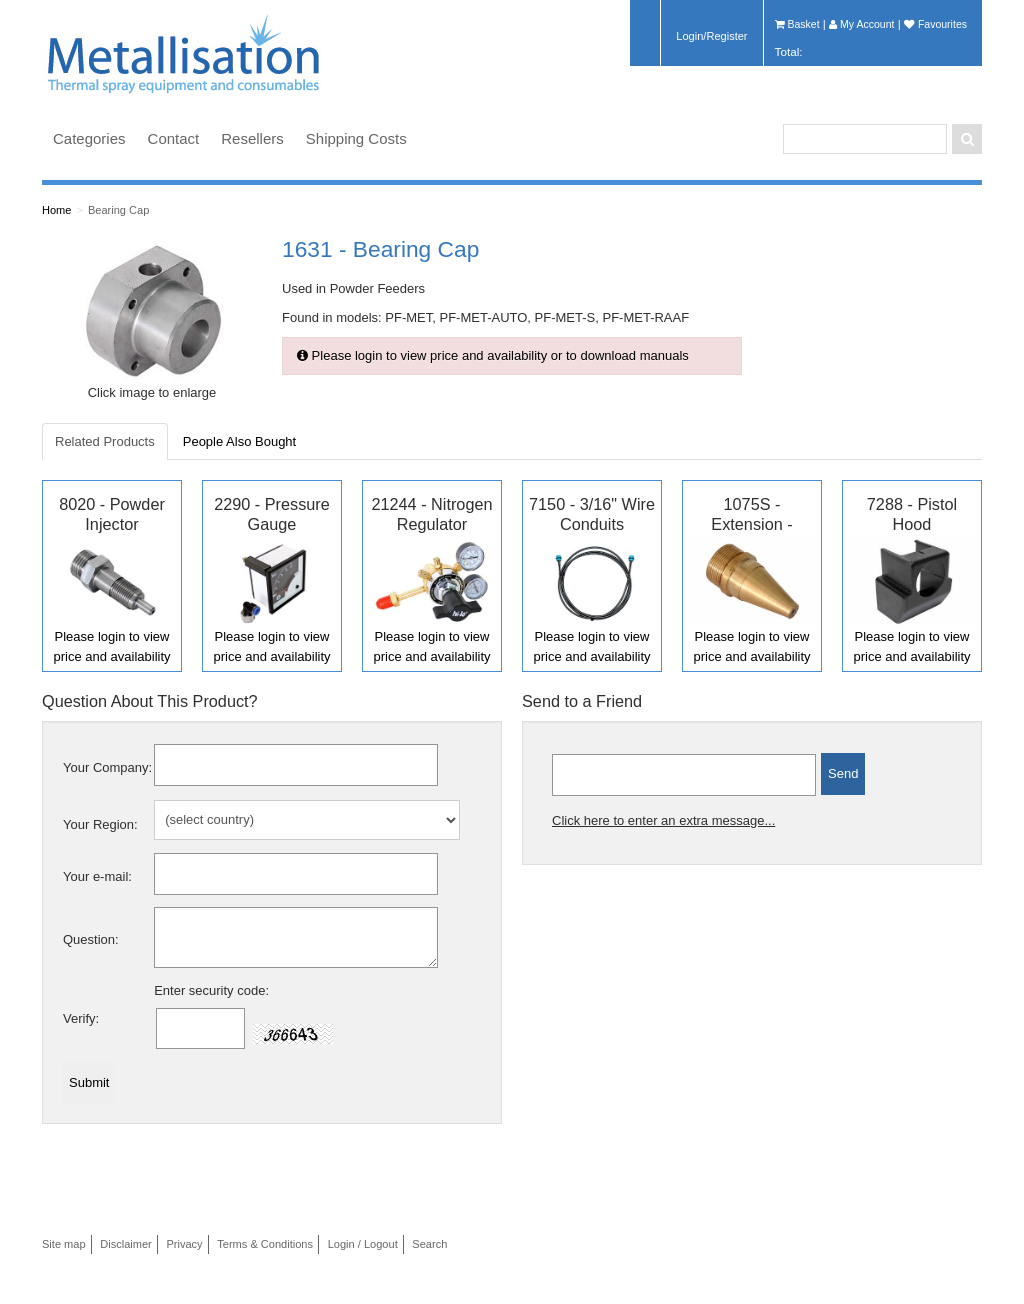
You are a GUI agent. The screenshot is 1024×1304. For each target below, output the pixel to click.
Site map (64, 1244)
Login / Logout (363, 1244)
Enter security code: (211, 990)
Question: (91, 939)
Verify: (81, 1018)
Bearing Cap (118, 210)
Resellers (252, 138)
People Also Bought (239, 441)
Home (56, 210)
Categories (89, 138)
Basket (797, 24)
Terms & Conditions (265, 1244)
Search (429, 1244)
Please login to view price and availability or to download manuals (493, 355)
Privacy (184, 1244)
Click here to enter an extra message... (663, 820)
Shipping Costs (356, 138)
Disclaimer (126, 1244)
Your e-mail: (97, 876)
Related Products (105, 441)
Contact (174, 138)
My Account (861, 24)
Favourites (935, 24)
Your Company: (107, 767)
